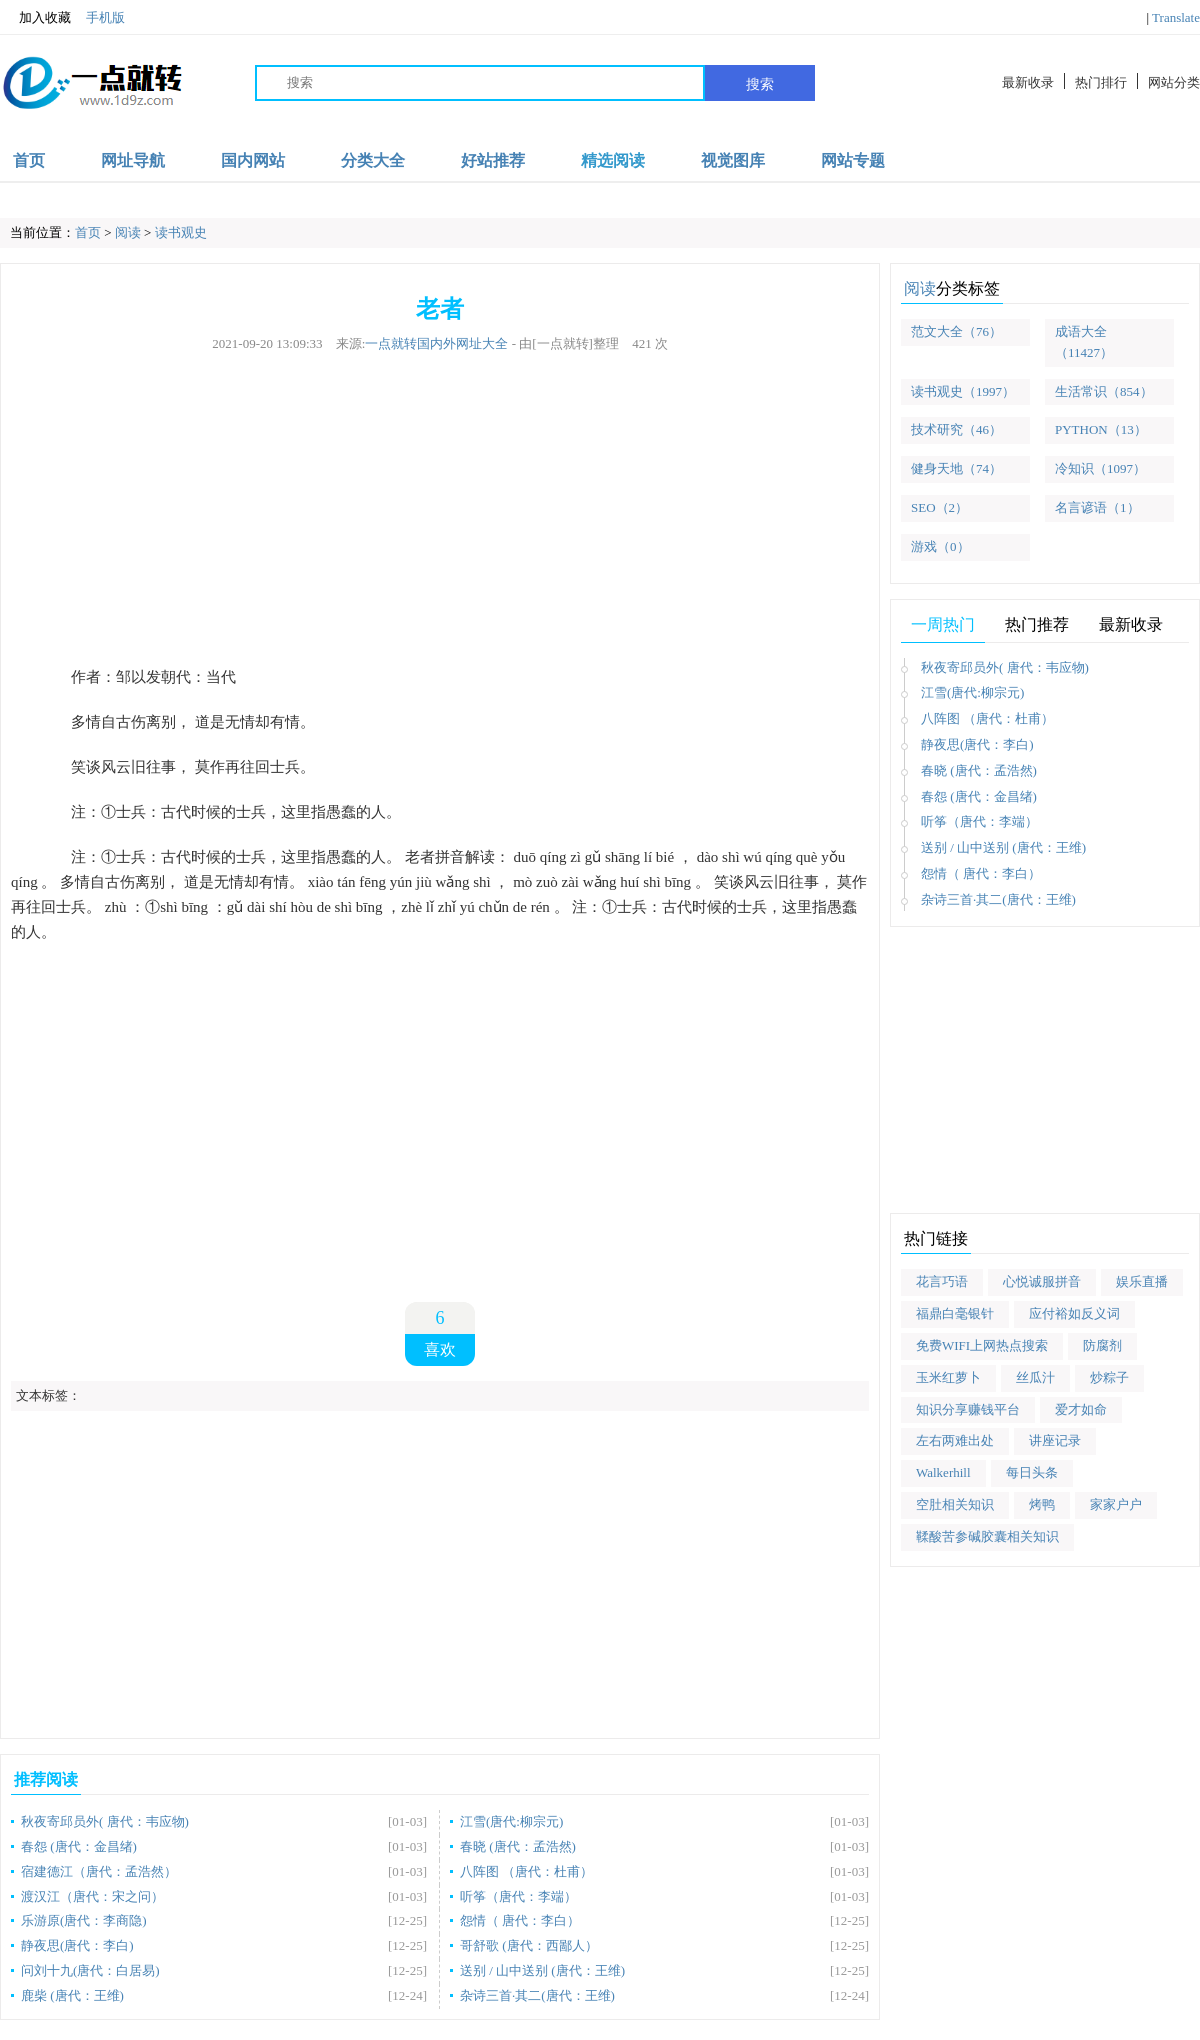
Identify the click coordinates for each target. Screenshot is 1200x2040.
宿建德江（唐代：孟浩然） (99, 1871)
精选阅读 (613, 160)
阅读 (128, 232)
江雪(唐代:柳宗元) (511, 1821)
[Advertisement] (440, 510)
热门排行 (1101, 82)
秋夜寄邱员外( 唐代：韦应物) (105, 1821)
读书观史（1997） (963, 391)
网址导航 (133, 160)
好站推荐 (493, 160)
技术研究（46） (956, 429)
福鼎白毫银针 (955, 1313)
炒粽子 (1109, 1377)
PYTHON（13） (1101, 429)
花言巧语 (942, 1281)
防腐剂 (1102, 1345)
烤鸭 (1042, 1504)
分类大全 (373, 160)
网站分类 (1174, 82)
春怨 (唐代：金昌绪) (79, 1846)
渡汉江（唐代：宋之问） (92, 1896)
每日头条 (1032, 1472)
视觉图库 (733, 160)
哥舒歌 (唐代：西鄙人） (529, 1945)
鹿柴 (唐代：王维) (72, 1995)
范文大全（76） (956, 331)
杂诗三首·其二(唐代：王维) (537, 1995)
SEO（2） (939, 507)
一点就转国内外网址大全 (436, 343)
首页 (29, 160)
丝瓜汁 (1035, 1377)
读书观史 (181, 232)
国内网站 (253, 160)
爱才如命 (1081, 1409)
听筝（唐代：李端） (518, 1896)
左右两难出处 (955, 1440)
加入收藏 (35, 18)
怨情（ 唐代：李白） (520, 1920)
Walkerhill (943, 1472)
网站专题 (853, 160)
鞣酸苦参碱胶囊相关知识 (987, 1536)
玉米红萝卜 (948, 1377)
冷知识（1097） (1100, 468)
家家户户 (1116, 1504)
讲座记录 (1055, 1440)
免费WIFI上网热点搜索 (982, 1345)
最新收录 (1028, 82)
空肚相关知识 (955, 1504)
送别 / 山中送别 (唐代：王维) (542, 1970)
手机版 (105, 17)
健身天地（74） (956, 468)
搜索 (760, 84)
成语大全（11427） (1084, 342)
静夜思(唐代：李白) (77, 1945)
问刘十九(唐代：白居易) (90, 1970)
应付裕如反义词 (1074, 1313)
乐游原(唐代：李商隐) (84, 1920)
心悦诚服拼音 (1042, 1281)
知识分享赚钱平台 (968, 1409)
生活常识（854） (1104, 391)
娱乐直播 (1142, 1281)
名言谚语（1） (1097, 507)
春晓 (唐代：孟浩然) (518, 1846)
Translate (1176, 17)
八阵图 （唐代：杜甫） (526, 1871)
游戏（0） (940, 546)
